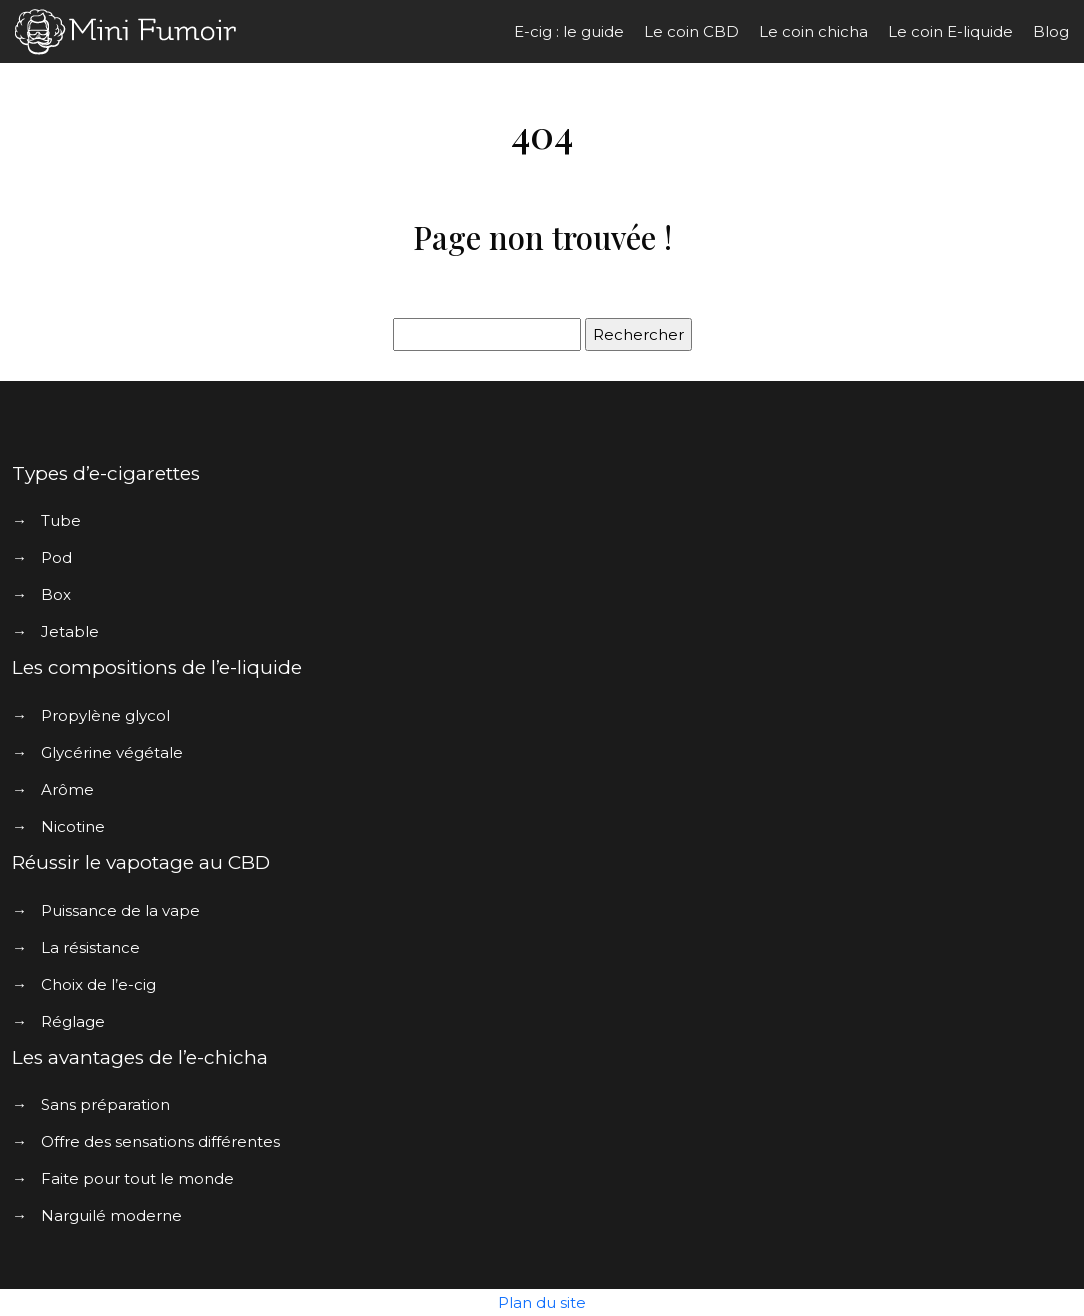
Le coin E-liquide (950, 31)
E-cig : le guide (569, 31)
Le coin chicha (813, 31)
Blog (1051, 31)
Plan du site (542, 1302)
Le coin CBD (691, 31)
